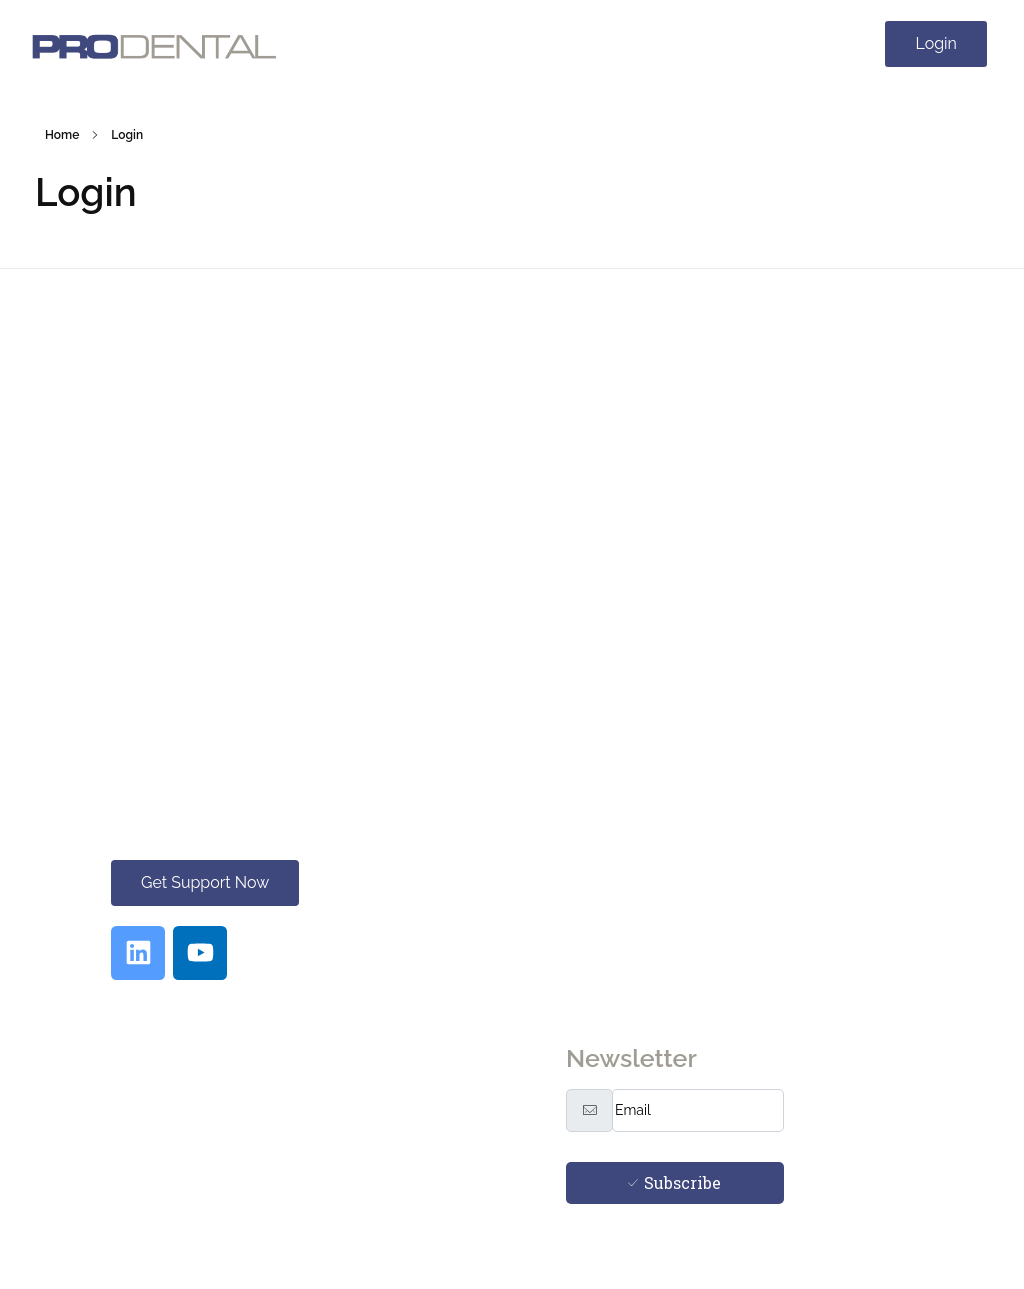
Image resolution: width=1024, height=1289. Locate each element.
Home (62, 135)
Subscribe (674, 1182)
